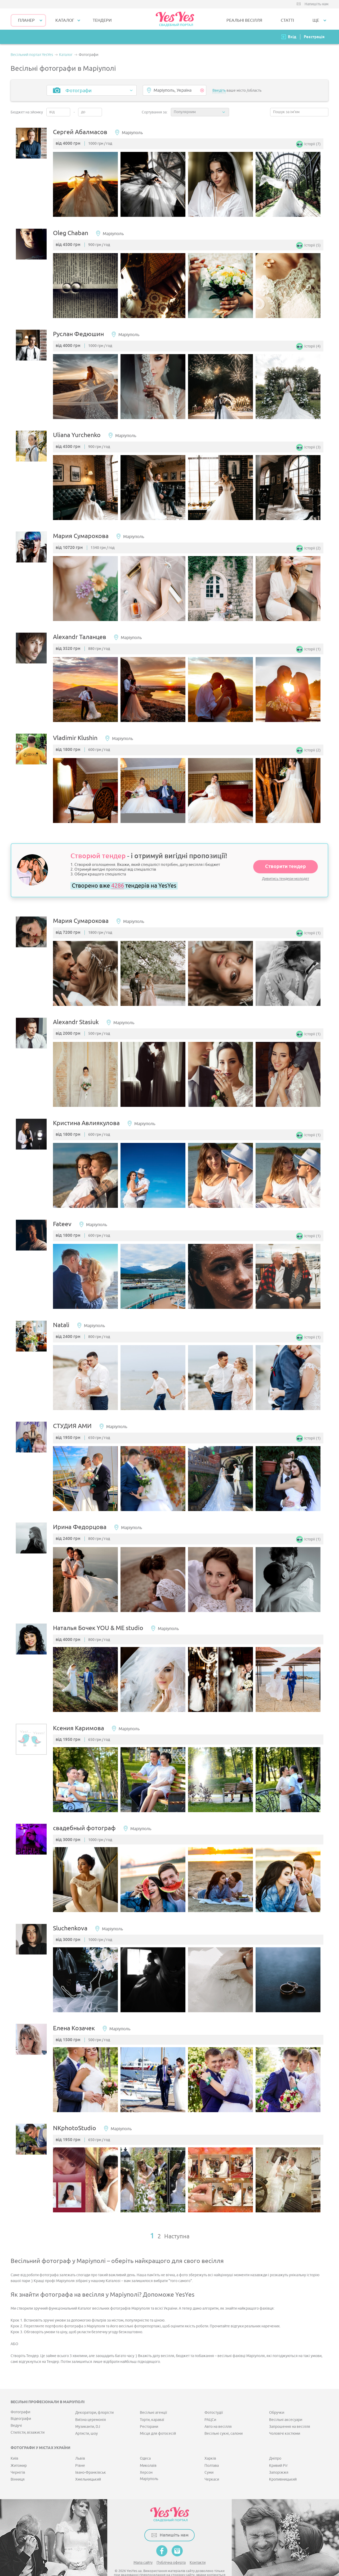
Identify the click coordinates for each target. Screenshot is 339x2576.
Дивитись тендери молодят (285, 874)
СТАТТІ (287, 20)
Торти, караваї (152, 2405)
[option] (87, 185)
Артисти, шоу (86, 2419)
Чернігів (18, 2458)
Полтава (211, 2451)
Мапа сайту (143, 2548)
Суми (208, 2458)
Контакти (198, 2548)
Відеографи (21, 2404)
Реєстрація (314, 36)
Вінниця (18, 2465)
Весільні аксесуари (285, 2405)
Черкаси (211, 2465)
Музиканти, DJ (87, 2412)
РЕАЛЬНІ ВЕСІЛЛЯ (244, 20)
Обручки (276, 2398)
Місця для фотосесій (158, 2419)
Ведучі (16, 2411)
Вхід (292, 36)
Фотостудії (213, 2398)
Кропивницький (283, 2465)
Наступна (176, 2222)
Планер (26, 20)
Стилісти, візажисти (27, 2418)
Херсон (146, 2458)
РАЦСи (210, 2405)
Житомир (19, 2451)
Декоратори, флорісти (94, 2398)
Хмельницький (88, 2465)
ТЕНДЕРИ (102, 20)
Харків (210, 2444)
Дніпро (275, 2444)
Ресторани (149, 2412)
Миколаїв (148, 2451)
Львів (80, 2444)
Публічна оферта (171, 2548)
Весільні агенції (153, 2398)
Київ (14, 2444)
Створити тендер (285, 862)
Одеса (145, 2444)
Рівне (80, 2451)
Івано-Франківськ (90, 2458)
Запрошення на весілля (289, 2412)
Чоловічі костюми (284, 2419)
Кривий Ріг (278, 2451)
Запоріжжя (278, 2458)
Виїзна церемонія (90, 2405)
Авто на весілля (218, 2412)
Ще (316, 20)
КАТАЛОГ (64, 20)
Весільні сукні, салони (223, 2419)
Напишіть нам (316, 4)
